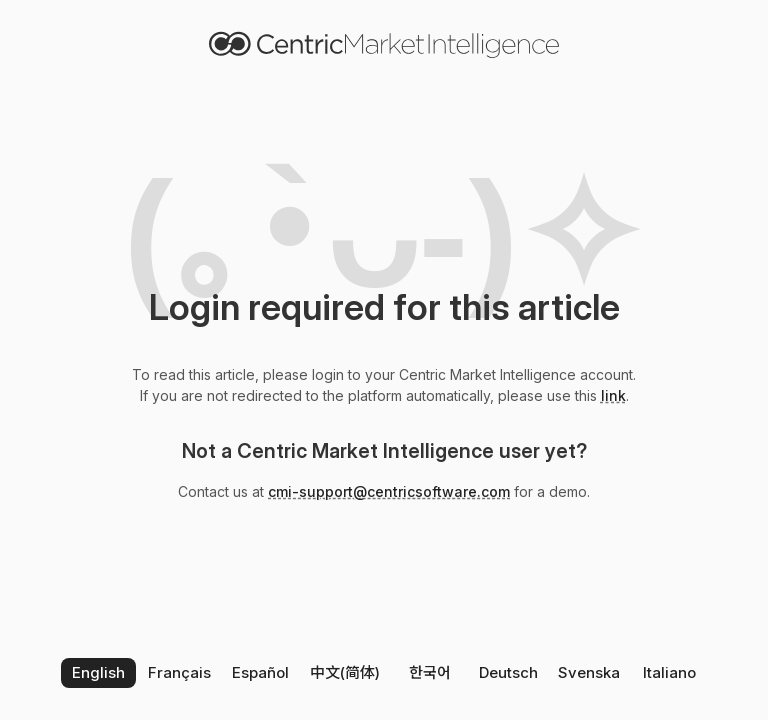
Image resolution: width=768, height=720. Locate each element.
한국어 (430, 672)
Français (179, 672)
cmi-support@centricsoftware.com (389, 491)
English (98, 672)
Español (260, 672)
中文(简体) (345, 672)
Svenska (589, 672)
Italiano (669, 672)
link (613, 395)
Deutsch (508, 672)
